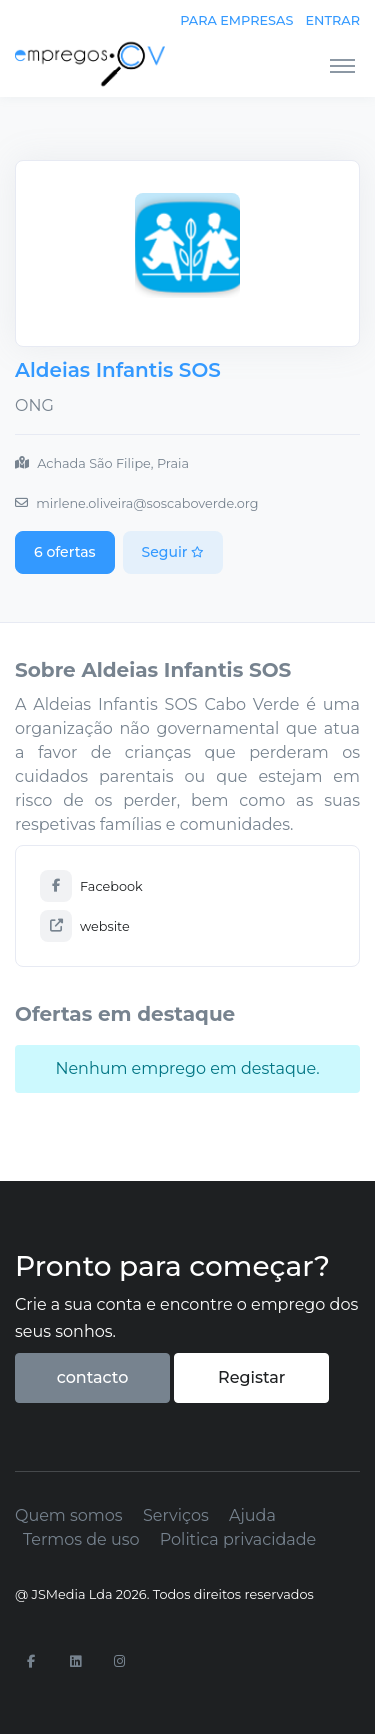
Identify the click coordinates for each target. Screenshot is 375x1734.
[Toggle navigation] (342, 65)
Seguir (173, 552)
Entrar (333, 20)
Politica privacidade (238, 1539)
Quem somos (69, 1515)
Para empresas (236, 20)
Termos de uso (81, 1539)
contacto (93, 1377)
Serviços (176, 1515)
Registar (251, 1377)
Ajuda (252, 1515)
